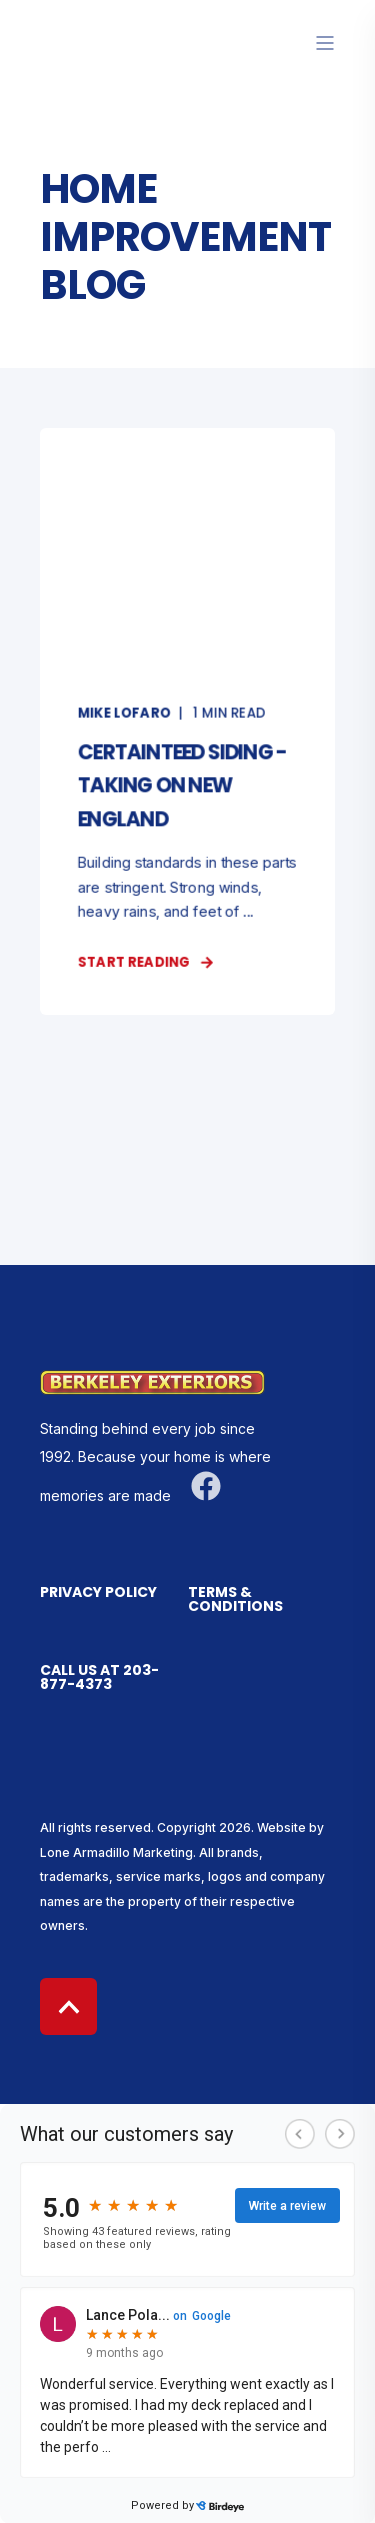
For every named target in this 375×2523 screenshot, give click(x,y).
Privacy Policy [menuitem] (98, 1593)
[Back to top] (68, 2006)
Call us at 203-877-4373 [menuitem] (99, 1678)
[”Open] (325, 43)
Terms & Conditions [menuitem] (235, 1600)
